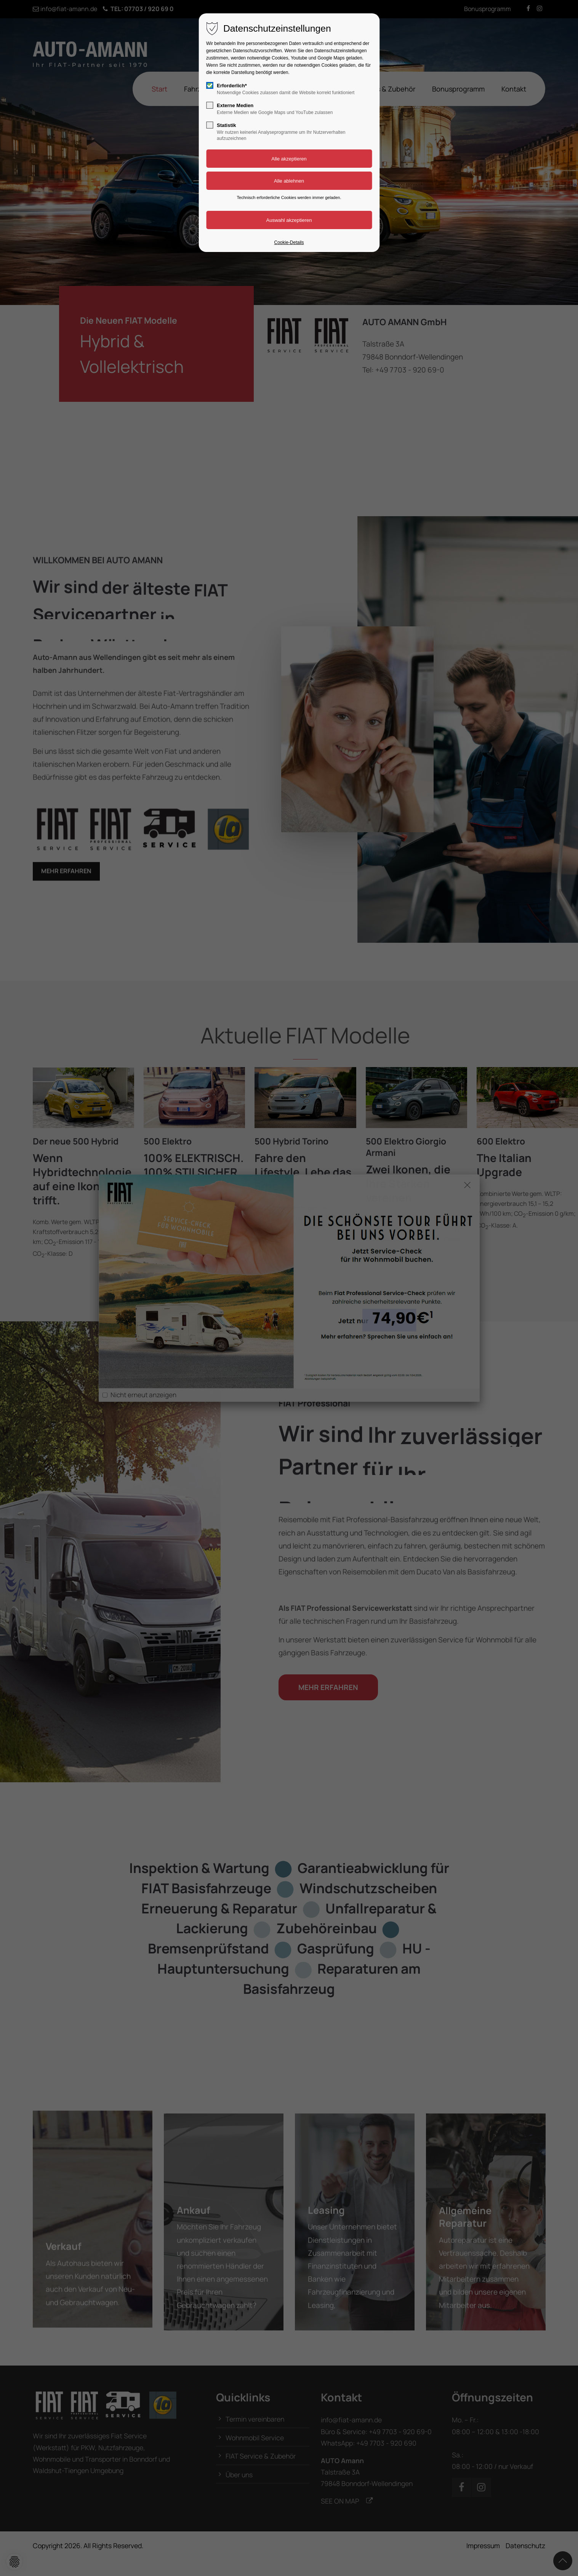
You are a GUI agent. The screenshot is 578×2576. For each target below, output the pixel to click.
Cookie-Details (289, 242)
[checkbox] (209, 85)
